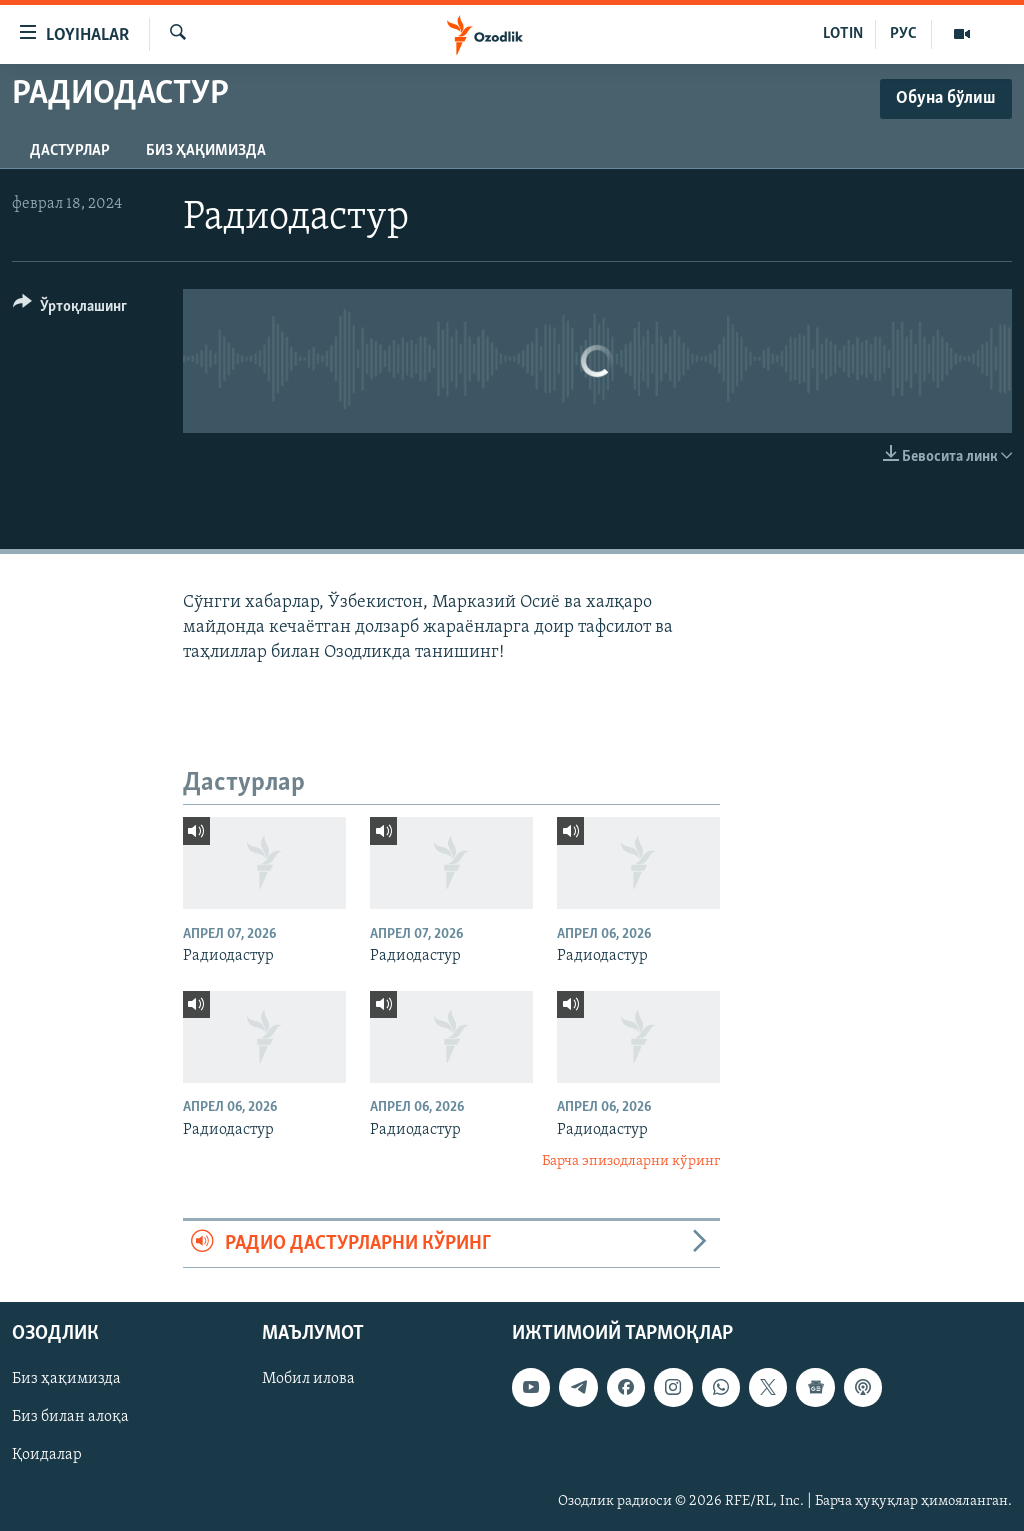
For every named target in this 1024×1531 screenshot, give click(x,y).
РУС (903, 34)
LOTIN (843, 34)
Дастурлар (70, 151)
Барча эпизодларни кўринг (631, 1161)
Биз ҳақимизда (206, 151)
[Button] (70, 309)
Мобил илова (308, 1379)
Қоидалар (47, 1455)
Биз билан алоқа (70, 1417)
